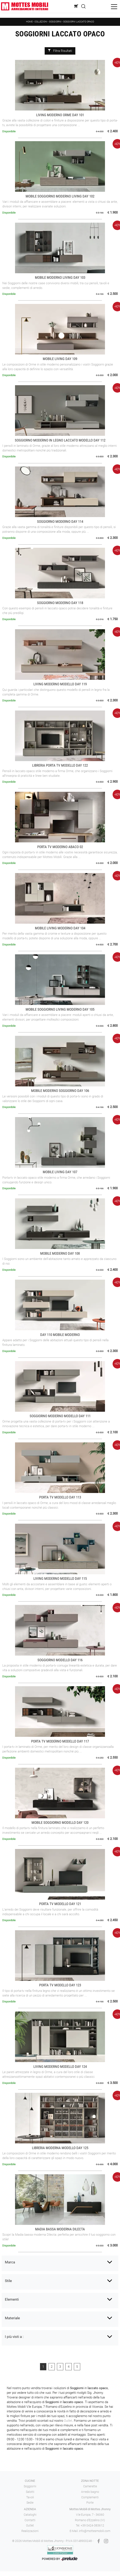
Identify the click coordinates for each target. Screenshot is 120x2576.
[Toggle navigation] (114, 6)
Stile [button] (8, 2281)
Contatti (30, 2520)
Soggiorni (55, 21)
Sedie (29, 2502)
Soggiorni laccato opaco (78, 21)
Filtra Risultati (60, 51)
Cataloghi (30, 2514)
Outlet (68, 2421)
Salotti (30, 2491)
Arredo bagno (90, 2491)
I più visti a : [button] (14, 2337)
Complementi (90, 2497)
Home (29, 21)
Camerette (90, 2486)
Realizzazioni (30, 2531)
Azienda (30, 2509)
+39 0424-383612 (92, 2525)
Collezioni (40, 21)
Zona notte (90, 2480)
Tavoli (30, 2497)
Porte (90, 2502)
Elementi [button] (12, 2299)
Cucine (30, 2480)
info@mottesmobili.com (94, 2531)
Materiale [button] (12, 2318)
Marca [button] (10, 2262)
